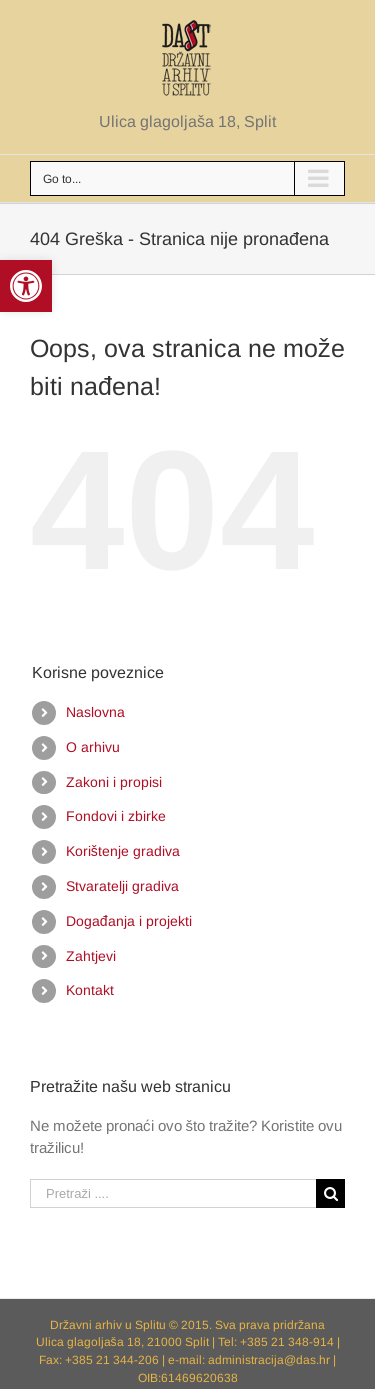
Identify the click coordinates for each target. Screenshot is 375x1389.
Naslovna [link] (95, 712)
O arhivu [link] (93, 747)
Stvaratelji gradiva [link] (122, 886)
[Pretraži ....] (173, 1193)
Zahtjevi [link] (91, 956)
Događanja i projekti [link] (129, 921)
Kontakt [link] (90, 990)
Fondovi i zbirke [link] (116, 816)
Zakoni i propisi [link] (114, 782)
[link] (26, 286)
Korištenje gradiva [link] (123, 851)
